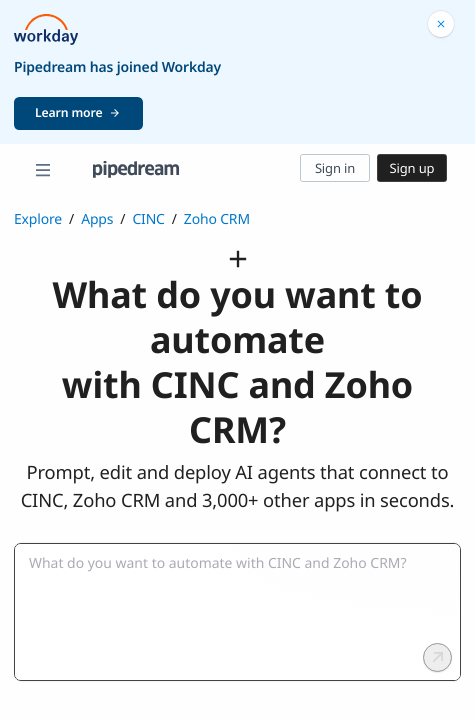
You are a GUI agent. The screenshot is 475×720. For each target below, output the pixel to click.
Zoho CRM (217, 219)
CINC (148, 219)
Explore (38, 219)
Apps (97, 219)
